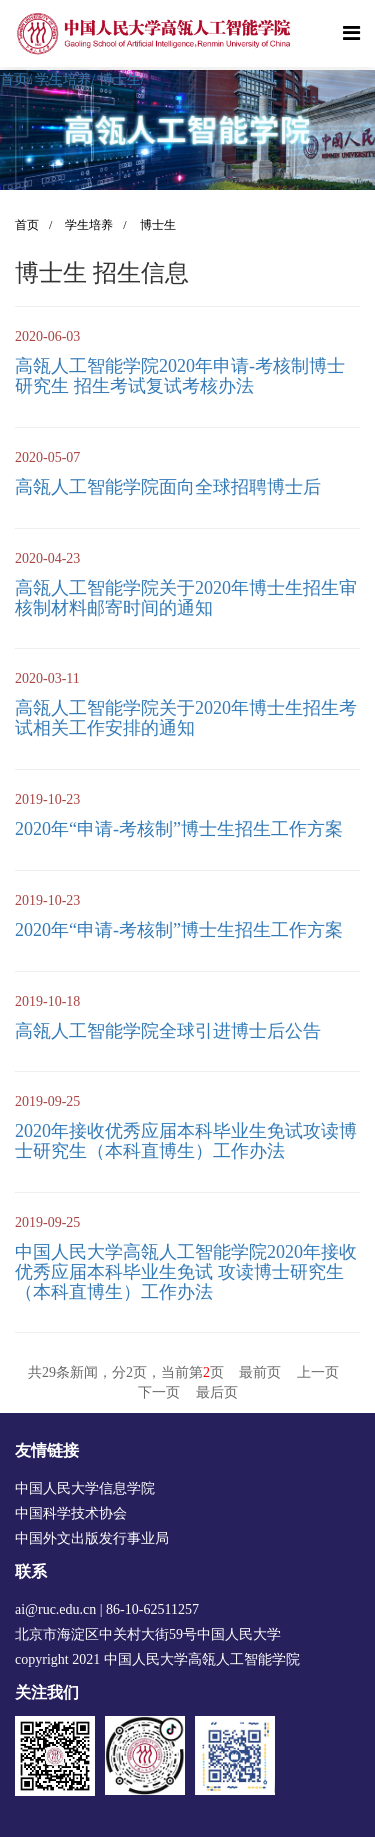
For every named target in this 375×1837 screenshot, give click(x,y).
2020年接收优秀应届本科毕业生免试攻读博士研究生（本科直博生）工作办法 (186, 1141)
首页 (16, 79)
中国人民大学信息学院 (85, 1488)
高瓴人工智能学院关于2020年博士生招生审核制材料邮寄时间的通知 (186, 598)
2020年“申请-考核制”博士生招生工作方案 (179, 829)
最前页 (260, 1372)
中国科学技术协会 (71, 1513)
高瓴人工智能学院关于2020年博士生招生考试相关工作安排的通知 (186, 718)
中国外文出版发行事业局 (92, 1538)
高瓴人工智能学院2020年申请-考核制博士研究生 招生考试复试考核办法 (180, 376)
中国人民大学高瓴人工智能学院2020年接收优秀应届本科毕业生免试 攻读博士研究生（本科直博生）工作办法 (186, 1272)
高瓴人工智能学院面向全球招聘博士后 (168, 487)
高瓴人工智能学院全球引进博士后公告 (168, 1031)
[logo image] (155, 33)
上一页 (318, 1372)
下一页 (159, 1392)
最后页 (217, 1392)
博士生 (122, 79)
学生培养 (65, 79)
